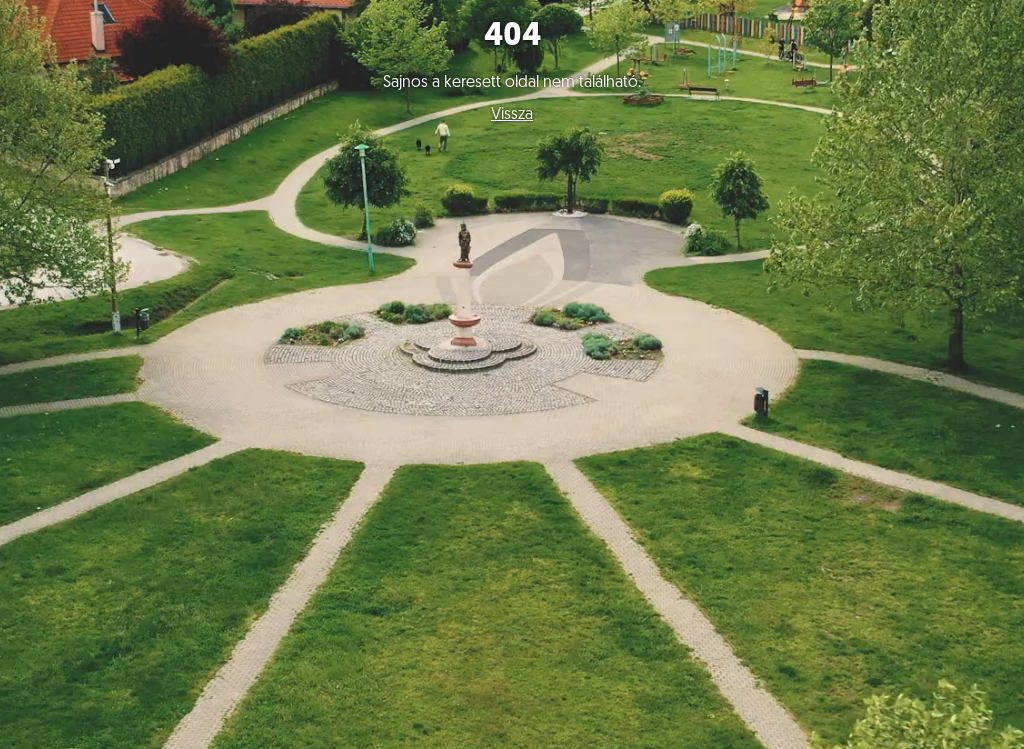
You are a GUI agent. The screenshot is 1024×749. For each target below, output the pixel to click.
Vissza (512, 115)
